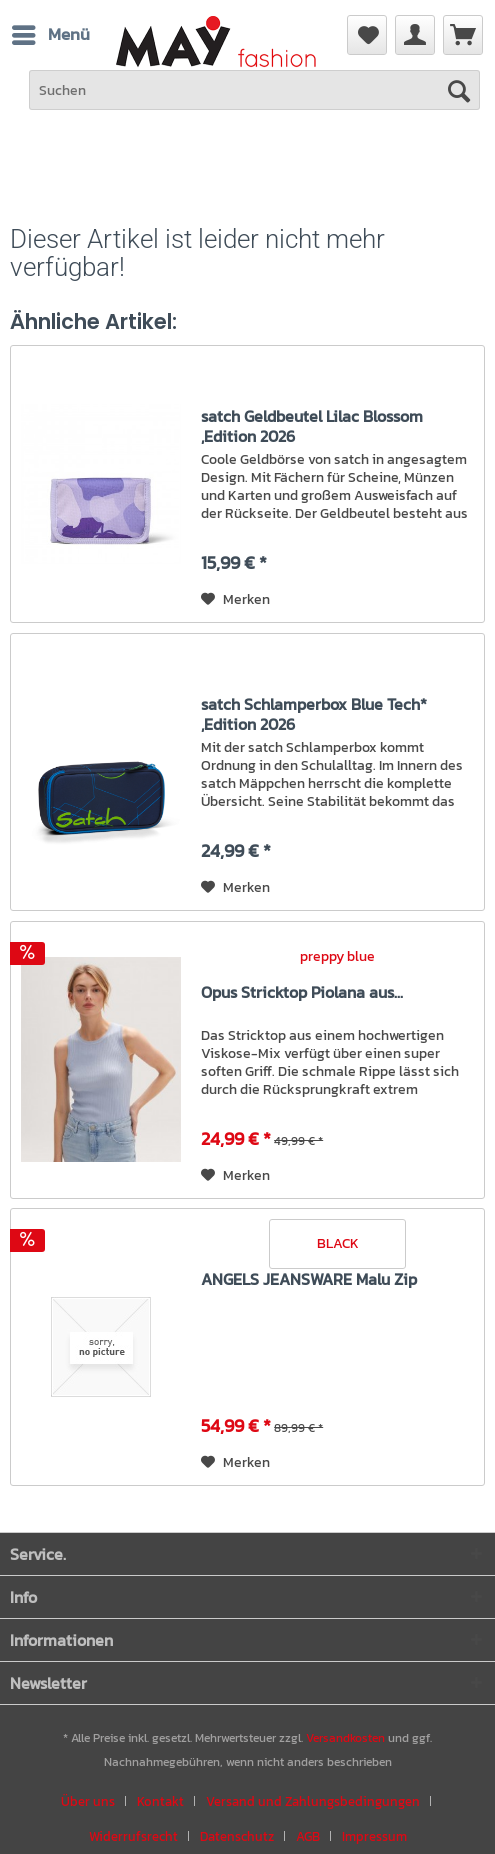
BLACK (338, 1243)
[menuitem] (463, 35)
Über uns (88, 1801)
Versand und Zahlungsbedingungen (313, 1801)
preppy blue (337, 956)
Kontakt (160, 1801)
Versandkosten (345, 1738)
